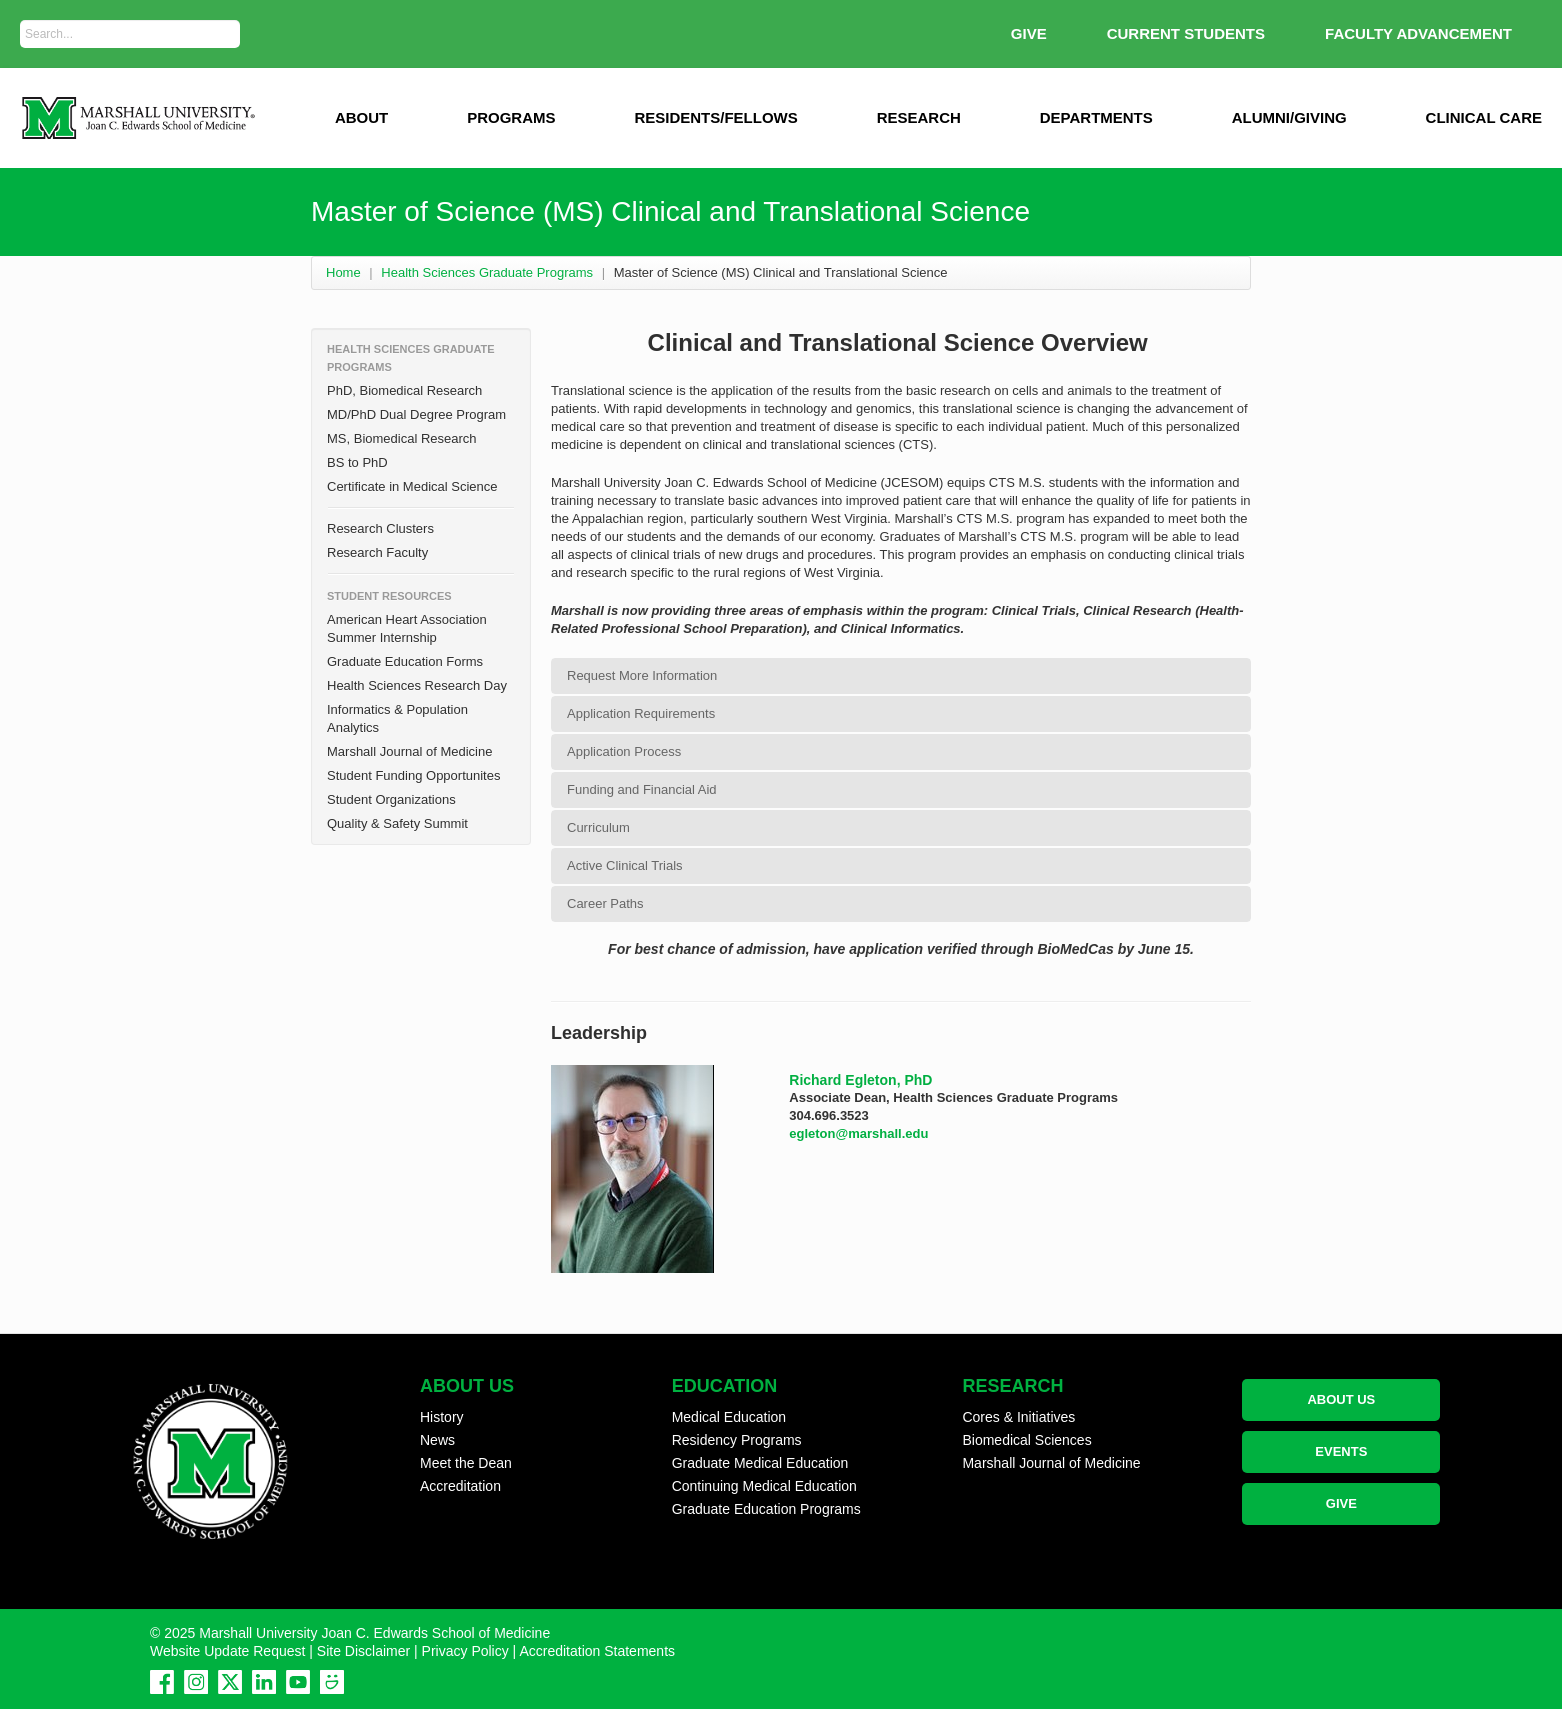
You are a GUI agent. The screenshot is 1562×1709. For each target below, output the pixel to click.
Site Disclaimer (363, 1651)
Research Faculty (377, 552)
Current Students (1186, 33)
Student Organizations (391, 799)
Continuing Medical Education (764, 1486)
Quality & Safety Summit (397, 823)
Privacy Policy (465, 1651)
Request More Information (642, 675)
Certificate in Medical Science (412, 486)
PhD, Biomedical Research (404, 390)
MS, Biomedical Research (402, 438)
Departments (1096, 117)
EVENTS (1341, 1451)
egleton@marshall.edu (858, 1133)
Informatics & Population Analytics (397, 718)
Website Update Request (227, 1651)
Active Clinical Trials (625, 865)
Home (343, 272)
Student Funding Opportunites (413, 775)
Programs (511, 117)
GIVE (1029, 33)
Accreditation (460, 1486)
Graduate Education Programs (766, 1509)
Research (919, 117)
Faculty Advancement (1418, 33)
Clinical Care (1484, 117)
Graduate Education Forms (405, 661)
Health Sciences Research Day (417, 685)
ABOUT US (1341, 1399)
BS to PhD (357, 462)
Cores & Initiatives (1018, 1417)
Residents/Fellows (715, 117)
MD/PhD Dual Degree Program (416, 414)
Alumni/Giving (1289, 117)
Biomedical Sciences (1026, 1440)
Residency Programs (737, 1440)
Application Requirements (641, 713)
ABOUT (361, 117)
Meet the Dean (466, 1463)
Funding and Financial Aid (642, 789)
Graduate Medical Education (760, 1463)
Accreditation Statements (597, 1651)
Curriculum (598, 827)
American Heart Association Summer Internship (407, 628)
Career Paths (605, 903)
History (442, 1417)
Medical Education (729, 1417)
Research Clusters (380, 528)
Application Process (624, 751)
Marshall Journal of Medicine (409, 751)
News (437, 1440)
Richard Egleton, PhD (860, 1080)
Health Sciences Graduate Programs (487, 272)
